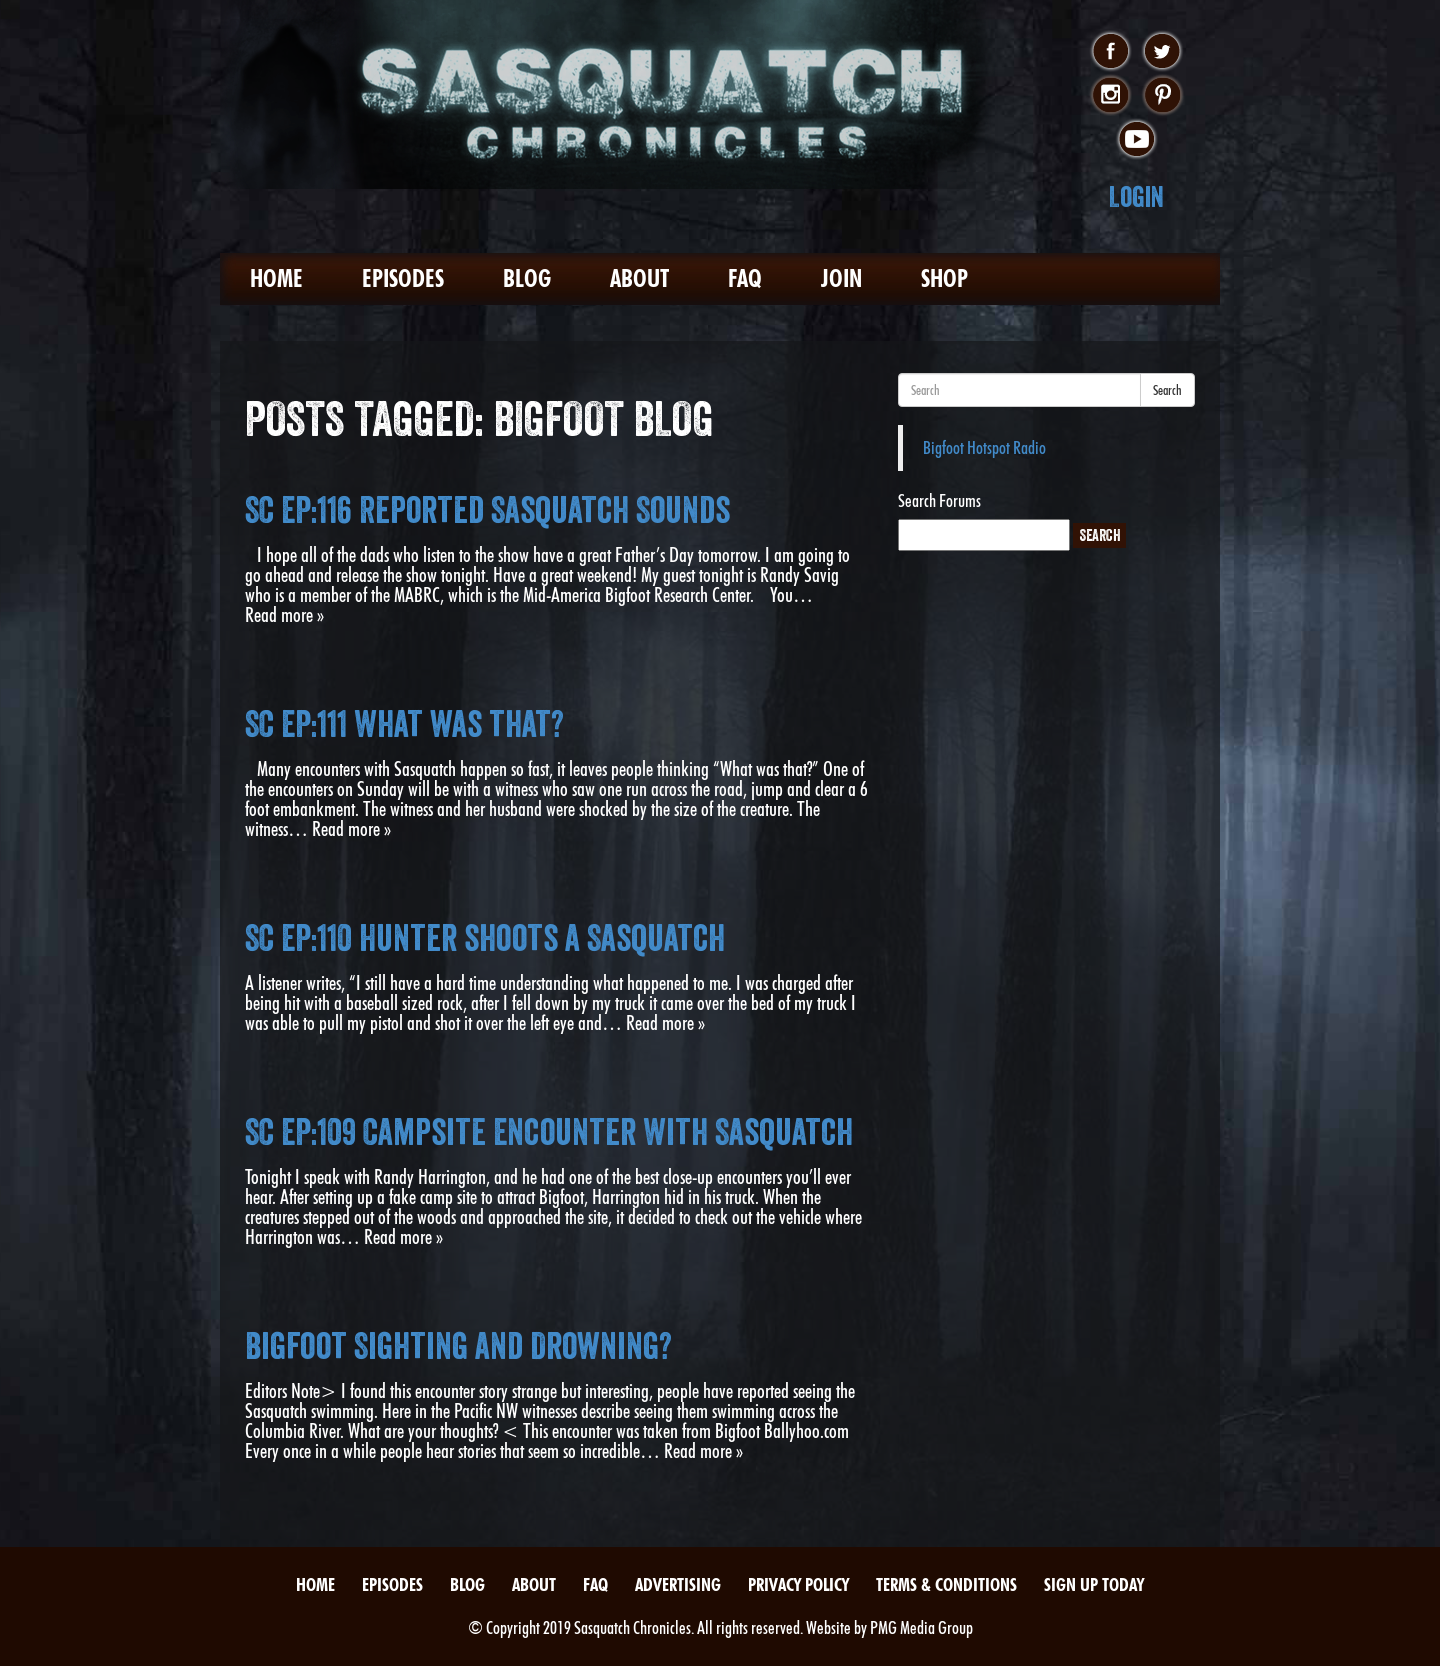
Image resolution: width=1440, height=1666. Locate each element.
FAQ (745, 278)
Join (841, 278)
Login (1136, 196)
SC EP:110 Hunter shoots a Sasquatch (485, 938)
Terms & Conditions (946, 1584)
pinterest (1162, 96)
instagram (1110, 96)
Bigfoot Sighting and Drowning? (458, 1346)
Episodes (403, 278)
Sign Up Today (1094, 1584)
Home (276, 278)
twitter (1162, 52)
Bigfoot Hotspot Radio (984, 447)
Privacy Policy (798, 1584)
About (639, 278)
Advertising (678, 1584)
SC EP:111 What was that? (404, 724)
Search (1167, 390)
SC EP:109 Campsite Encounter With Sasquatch (549, 1132)
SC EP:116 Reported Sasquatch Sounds (487, 510)
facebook (1110, 52)
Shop (944, 278)
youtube (1136, 140)
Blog (527, 278)
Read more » (284, 615)
